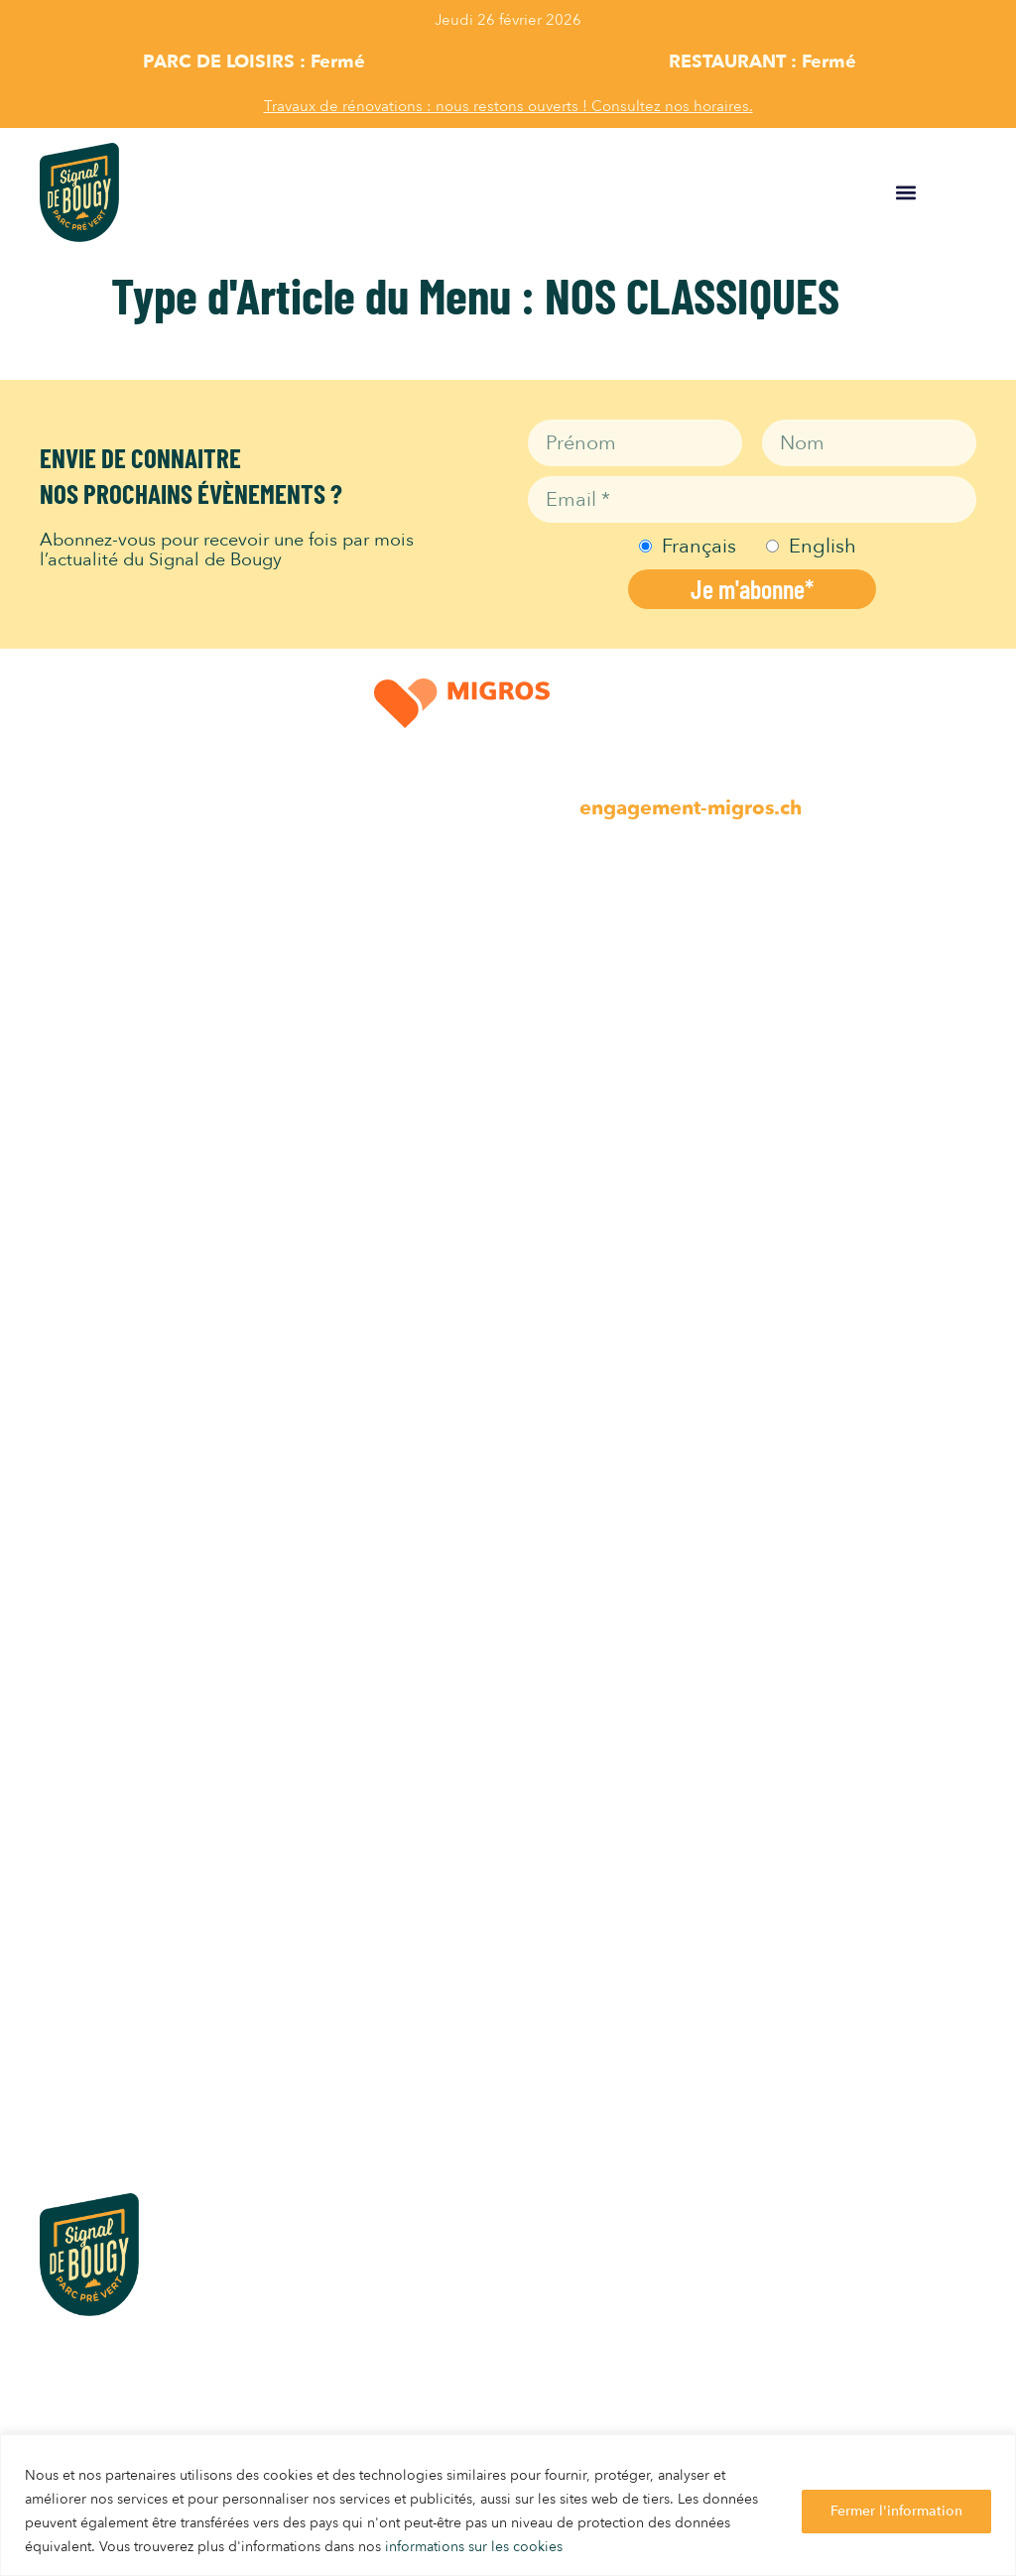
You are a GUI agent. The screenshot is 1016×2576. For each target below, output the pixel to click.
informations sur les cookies (474, 2546)
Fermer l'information (896, 2511)
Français (699, 546)
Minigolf (73, 1075)
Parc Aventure (96, 1157)
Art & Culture (93, 1116)
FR (973, 192)
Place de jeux (94, 953)
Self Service (86, 1288)
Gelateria (77, 1328)
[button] (906, 192)
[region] (508, 2505)
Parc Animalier (99, 994)
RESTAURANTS (104, 1241)
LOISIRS (74, 906)
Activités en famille (117, 1035)
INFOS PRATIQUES (117, 1788)
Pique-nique (88, 1410)
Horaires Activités (112, 1197)
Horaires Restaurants (123, 1450)
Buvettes (74, 1369)
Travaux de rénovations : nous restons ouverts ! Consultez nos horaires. (508, 106)
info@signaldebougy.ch (120, 2399)
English (822, 546)
